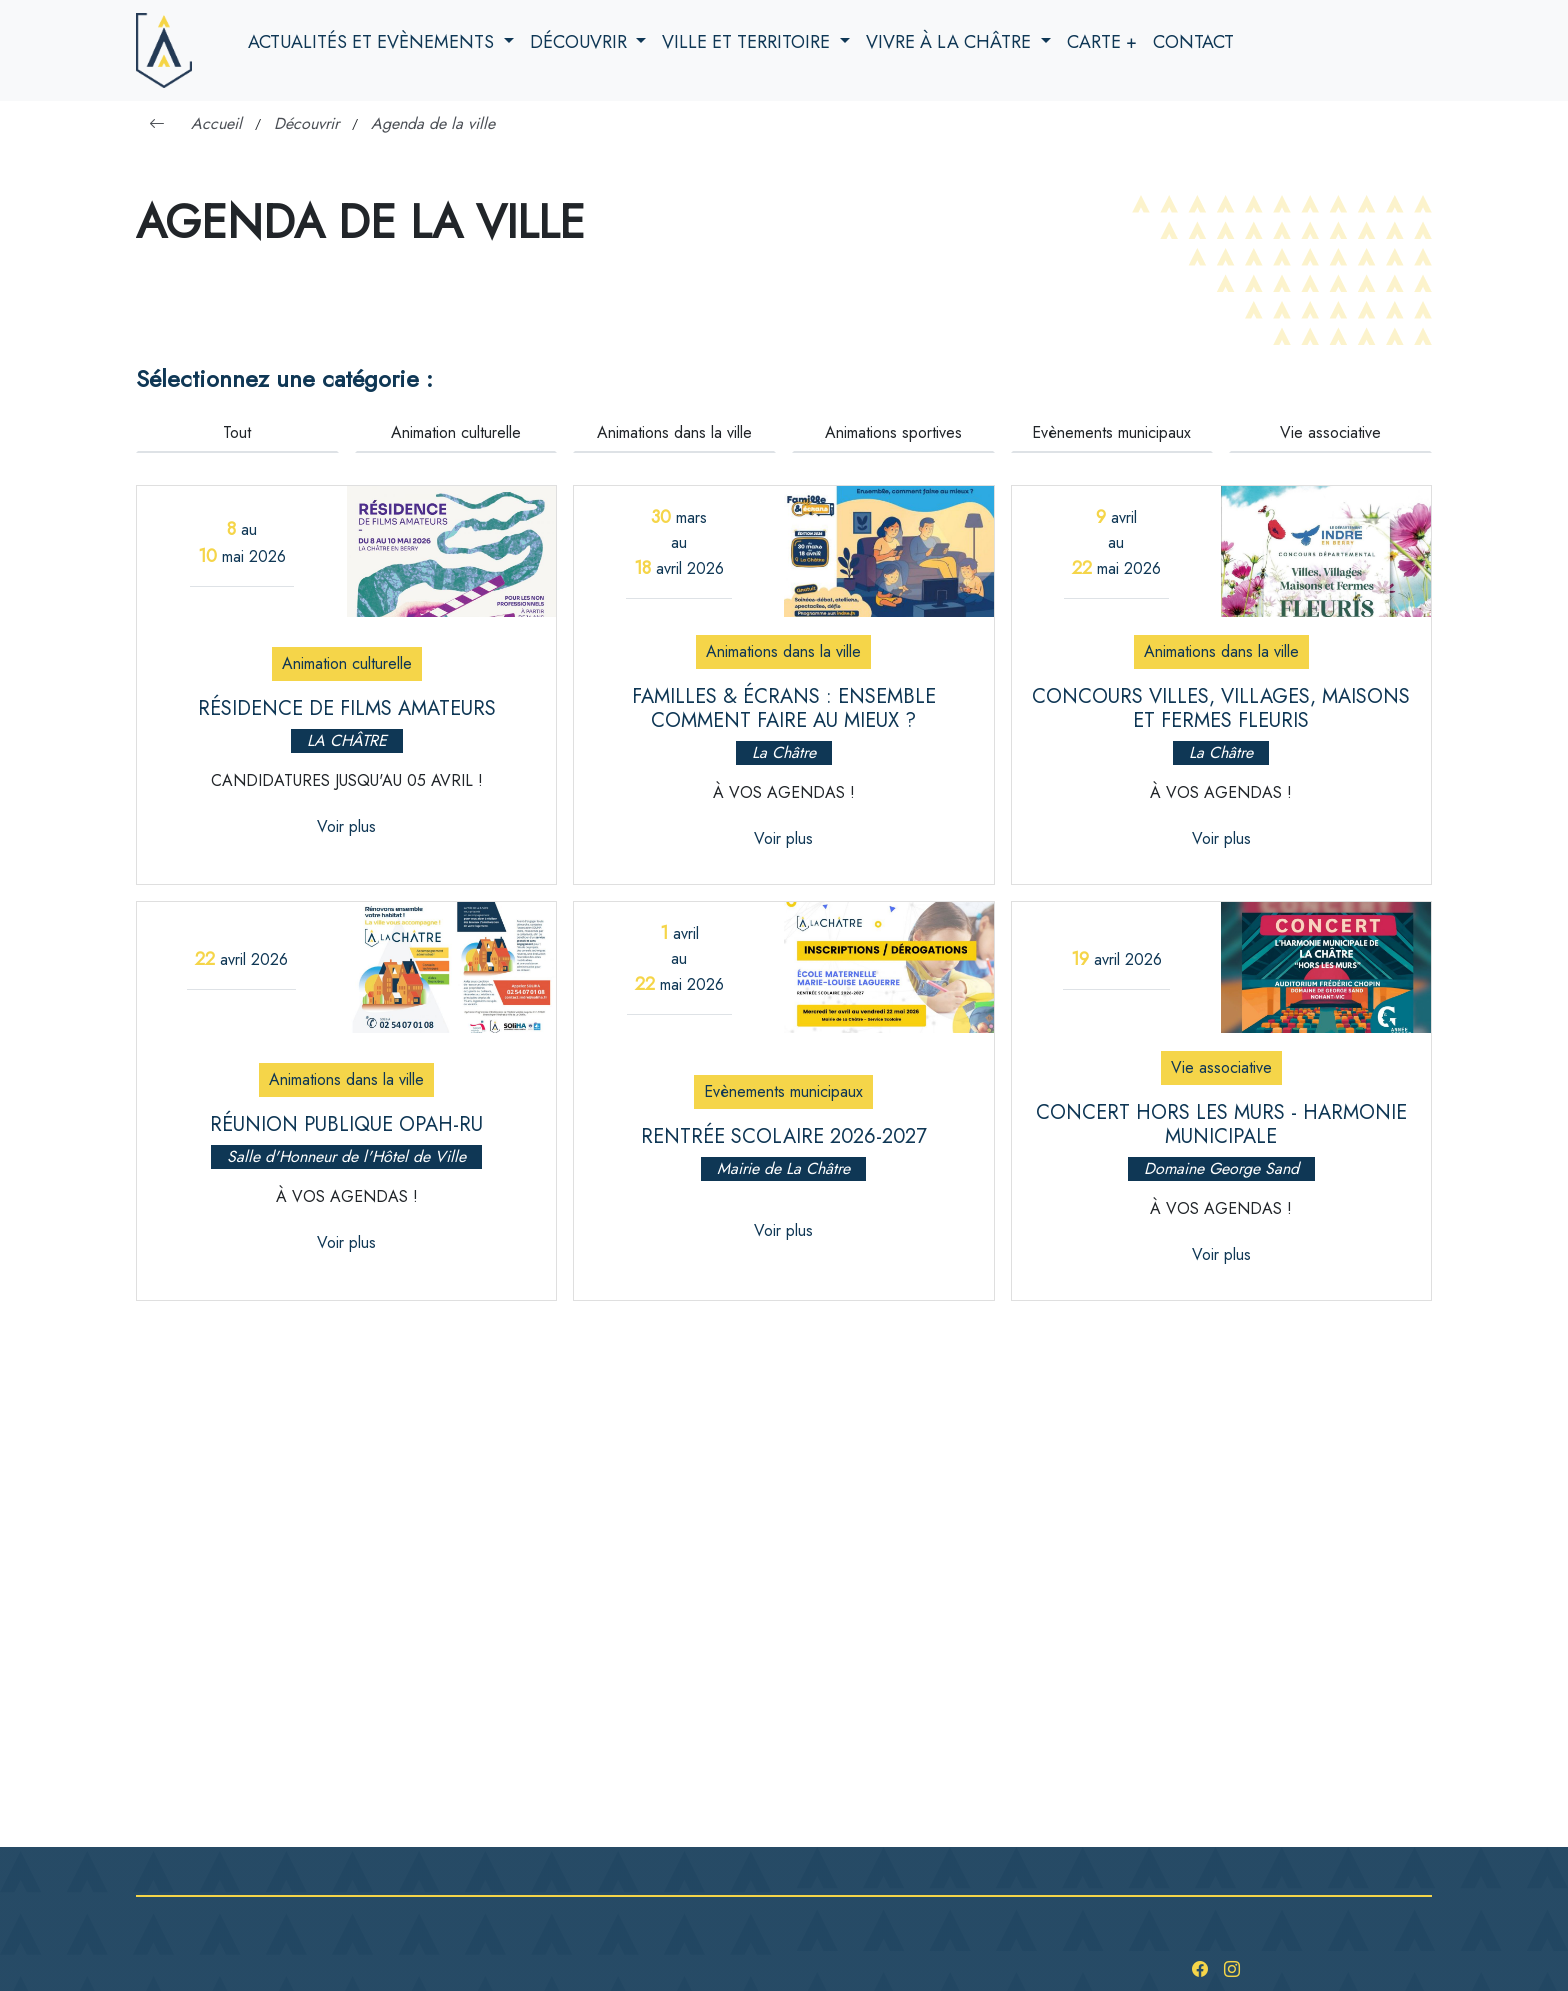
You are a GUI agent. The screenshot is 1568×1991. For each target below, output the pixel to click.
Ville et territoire (748, 42)
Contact (1193, 42)
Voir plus (346, 826)
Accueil (216, 123)
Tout (237, 432)
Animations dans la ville (674, 432)
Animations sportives (893, 432)
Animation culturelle (456, 432)
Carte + (1102, 42)
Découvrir (581, 42)
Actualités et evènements (373, 42)
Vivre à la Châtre (951, 42)
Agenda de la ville (433, 123)
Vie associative (1330, 432)
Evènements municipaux (1111, 432)
